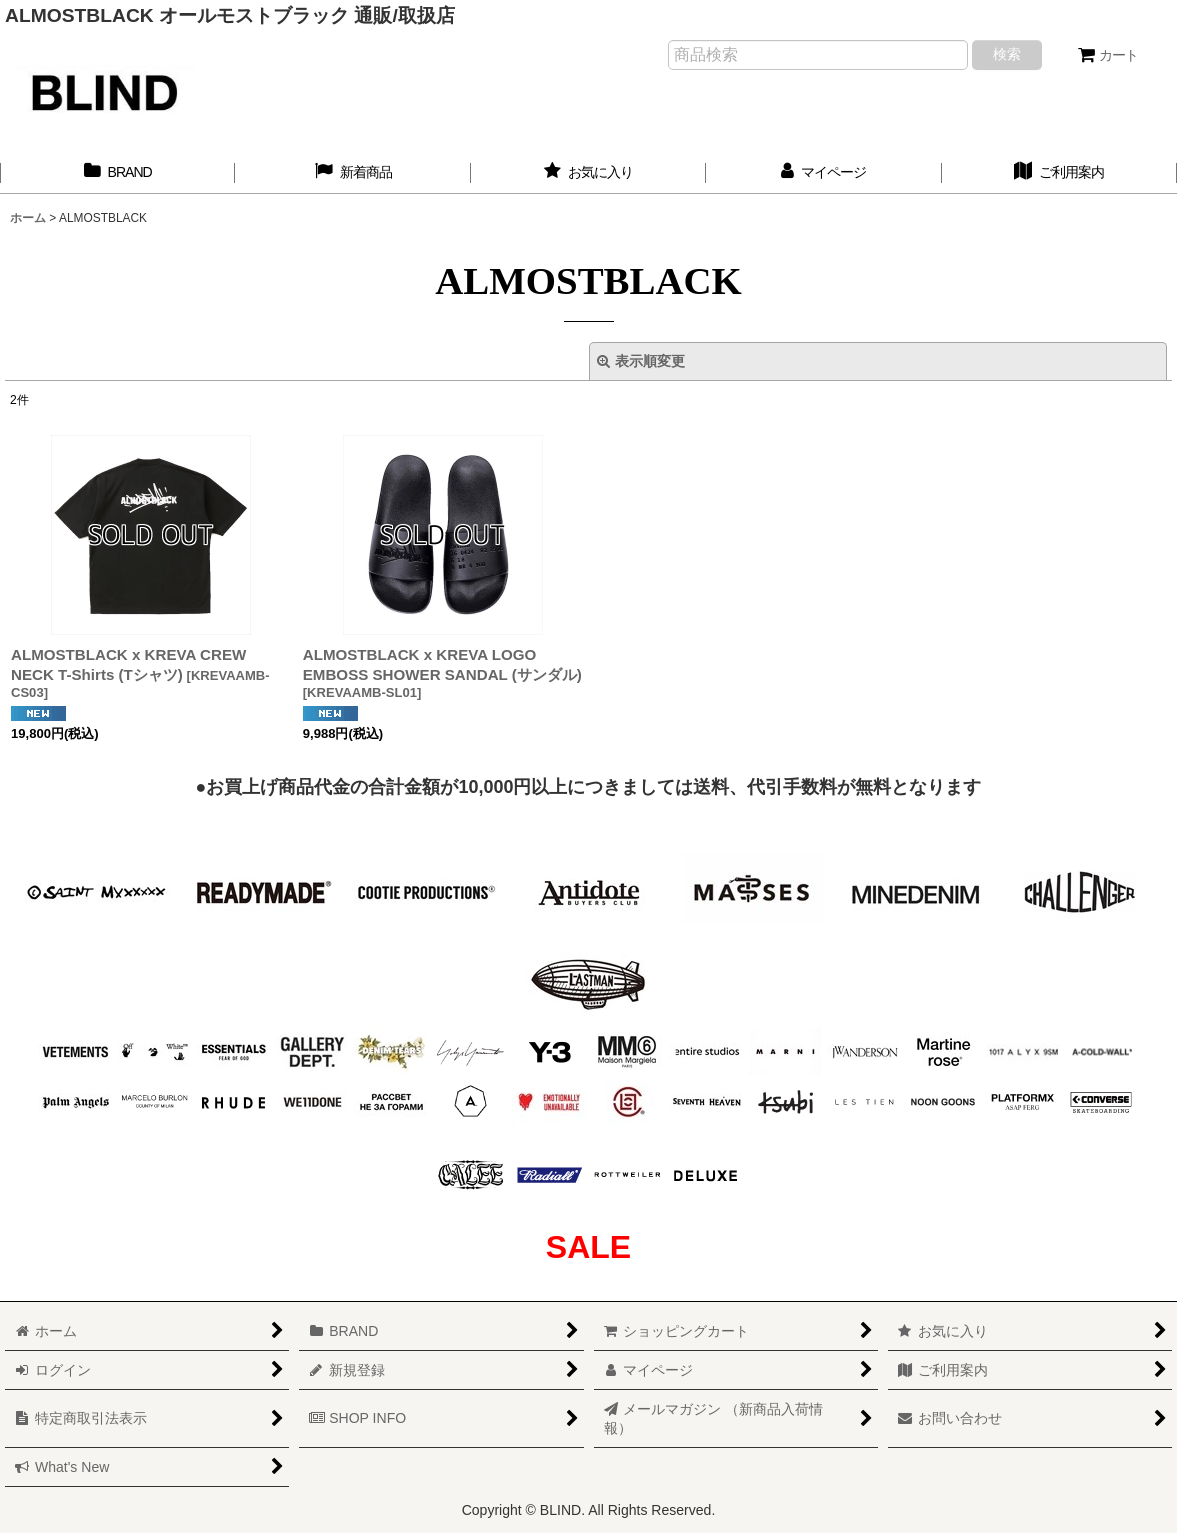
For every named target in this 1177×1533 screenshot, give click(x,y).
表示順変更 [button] (641, 361)
